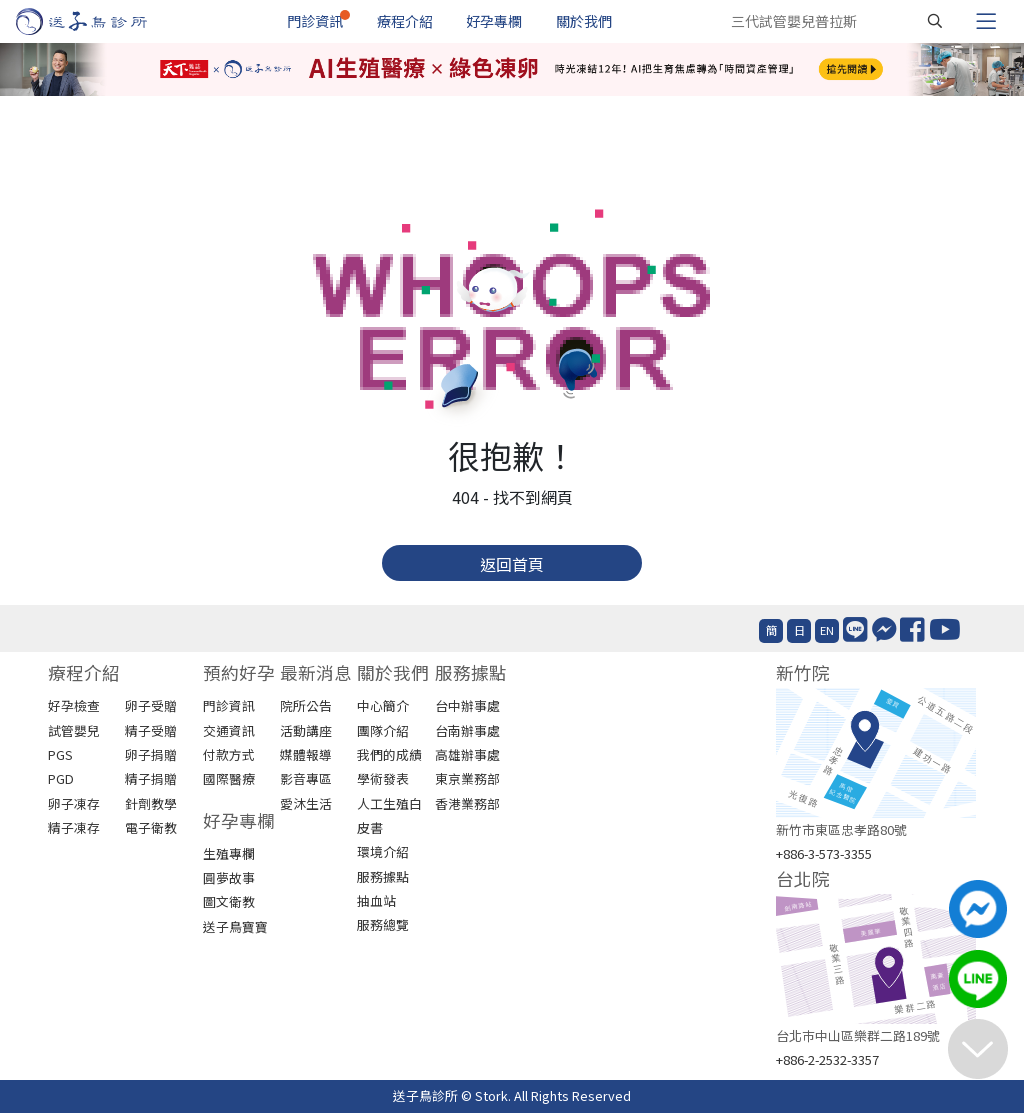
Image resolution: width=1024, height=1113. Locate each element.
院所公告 (306, 705)
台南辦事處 (467, 730)
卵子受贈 (151, 705)
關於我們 (584, 21)
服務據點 (383, 876)
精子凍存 (74, 827)
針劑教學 (151, 803)
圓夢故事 (229, 877)
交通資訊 (229, 730)
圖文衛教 (229, 901)
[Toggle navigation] (986, 21)
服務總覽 (383, 924)
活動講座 (306, 730)
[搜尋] (935, 21)
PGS (60, 754)
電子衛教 (151, 827)
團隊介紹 (383, 730)
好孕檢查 (74, 705)
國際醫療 (229, 778)
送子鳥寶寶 (235, 926)
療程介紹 (405, 21)
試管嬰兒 (74, 730)
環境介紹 (383, 851)
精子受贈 (151, 730)
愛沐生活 (306, 803)
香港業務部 (467, 803)
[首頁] (100, 21)
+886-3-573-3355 (824, 853)
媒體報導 (306, 754)
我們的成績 (389, 754)
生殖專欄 (229, 853)
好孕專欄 (494, 21)
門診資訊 (315, 21)
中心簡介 (383, 705)
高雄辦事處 (467, 754)
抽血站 (376, 900)
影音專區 (306, 778)
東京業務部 (467, 778)
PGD (61, 778)
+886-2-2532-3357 (827, 1059)
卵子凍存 (74, 803)
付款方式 (229, 754)
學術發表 (383, 778)
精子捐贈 (151, 778)
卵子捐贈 (151, 754)
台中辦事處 (467, 705)
